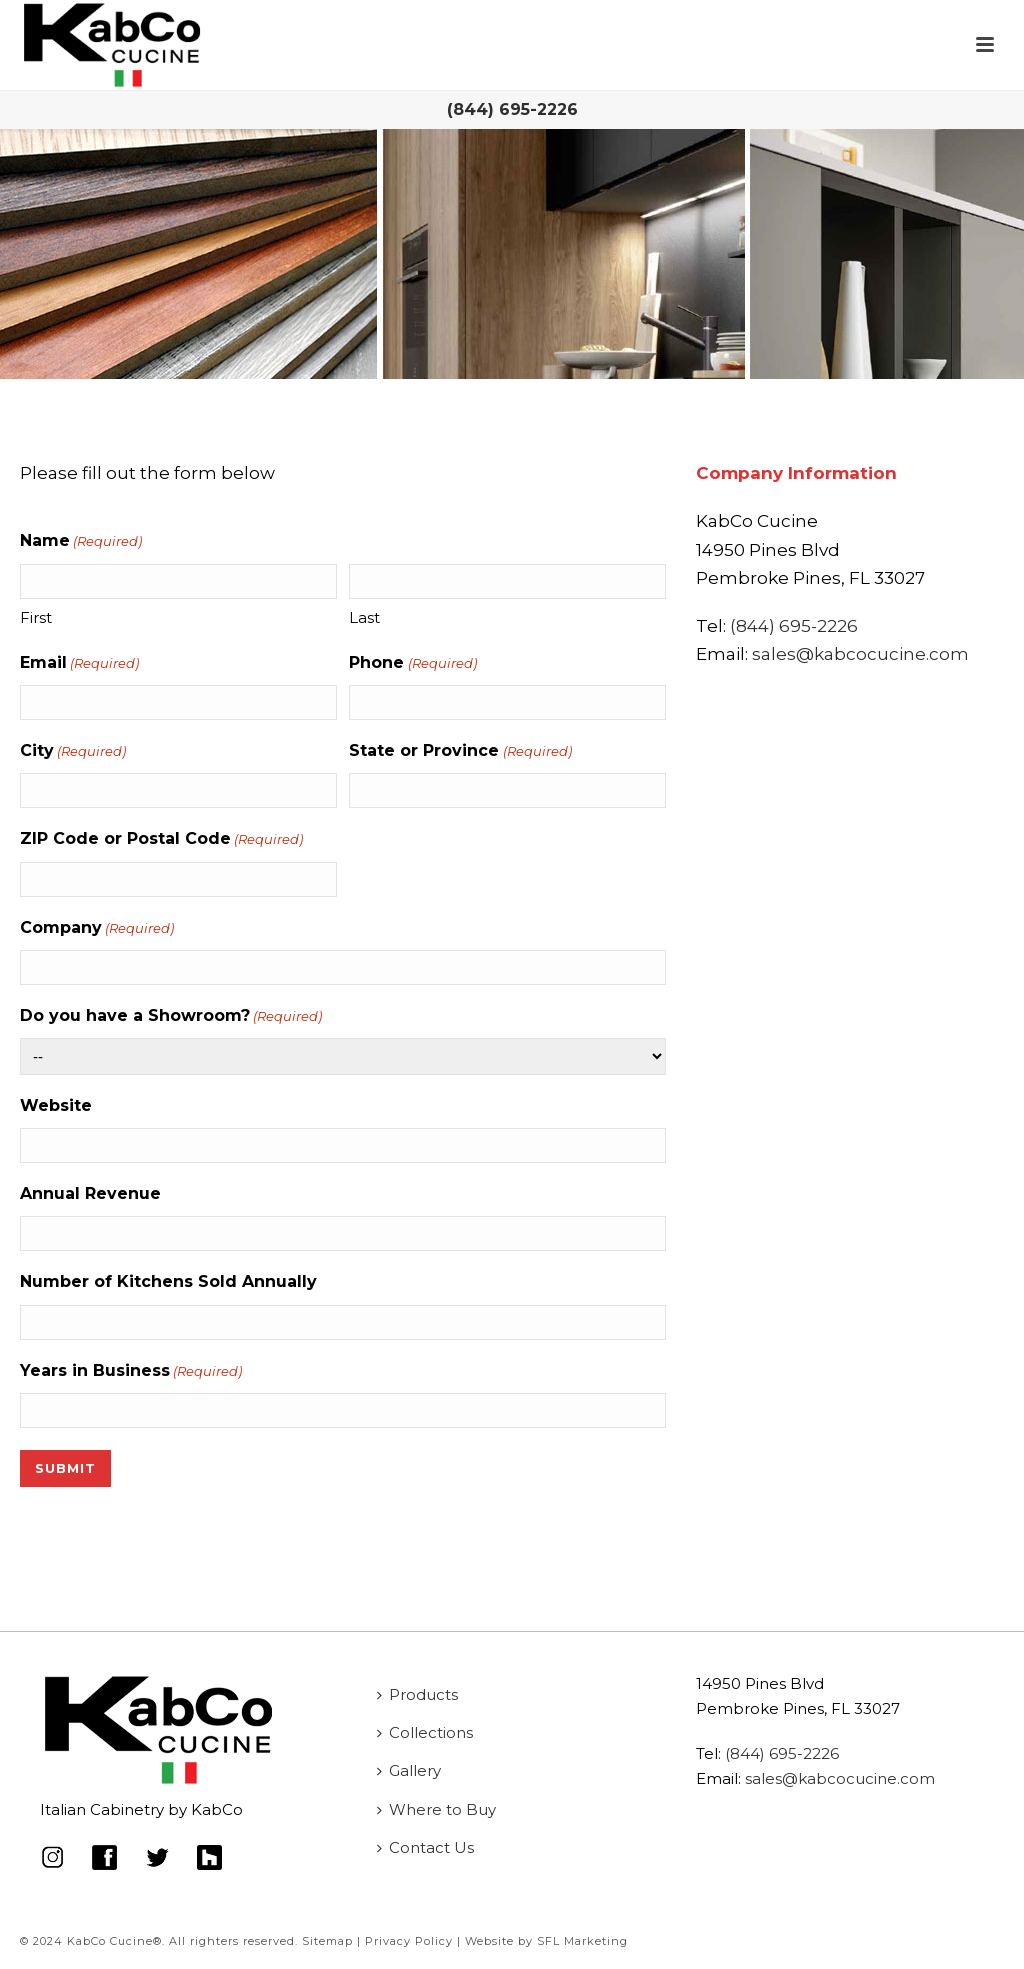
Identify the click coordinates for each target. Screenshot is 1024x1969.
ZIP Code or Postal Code (161, 839)
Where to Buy (436, 1809)
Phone (412, 663)
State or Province (460, 751)
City (73, 751)
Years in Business (131, 1371)
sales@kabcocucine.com (860, 654)
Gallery (409, 1770)
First (36, 617)
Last (364, 617)
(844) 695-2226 (512, 109)
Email (79, 663)
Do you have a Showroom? (171, 1016)
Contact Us (425, 1847)
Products (417, 1694)
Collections (425, 1732)
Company (97, 928)
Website (56, 1105)
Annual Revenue (90, 1193)
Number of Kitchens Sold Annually (168, 1281)
